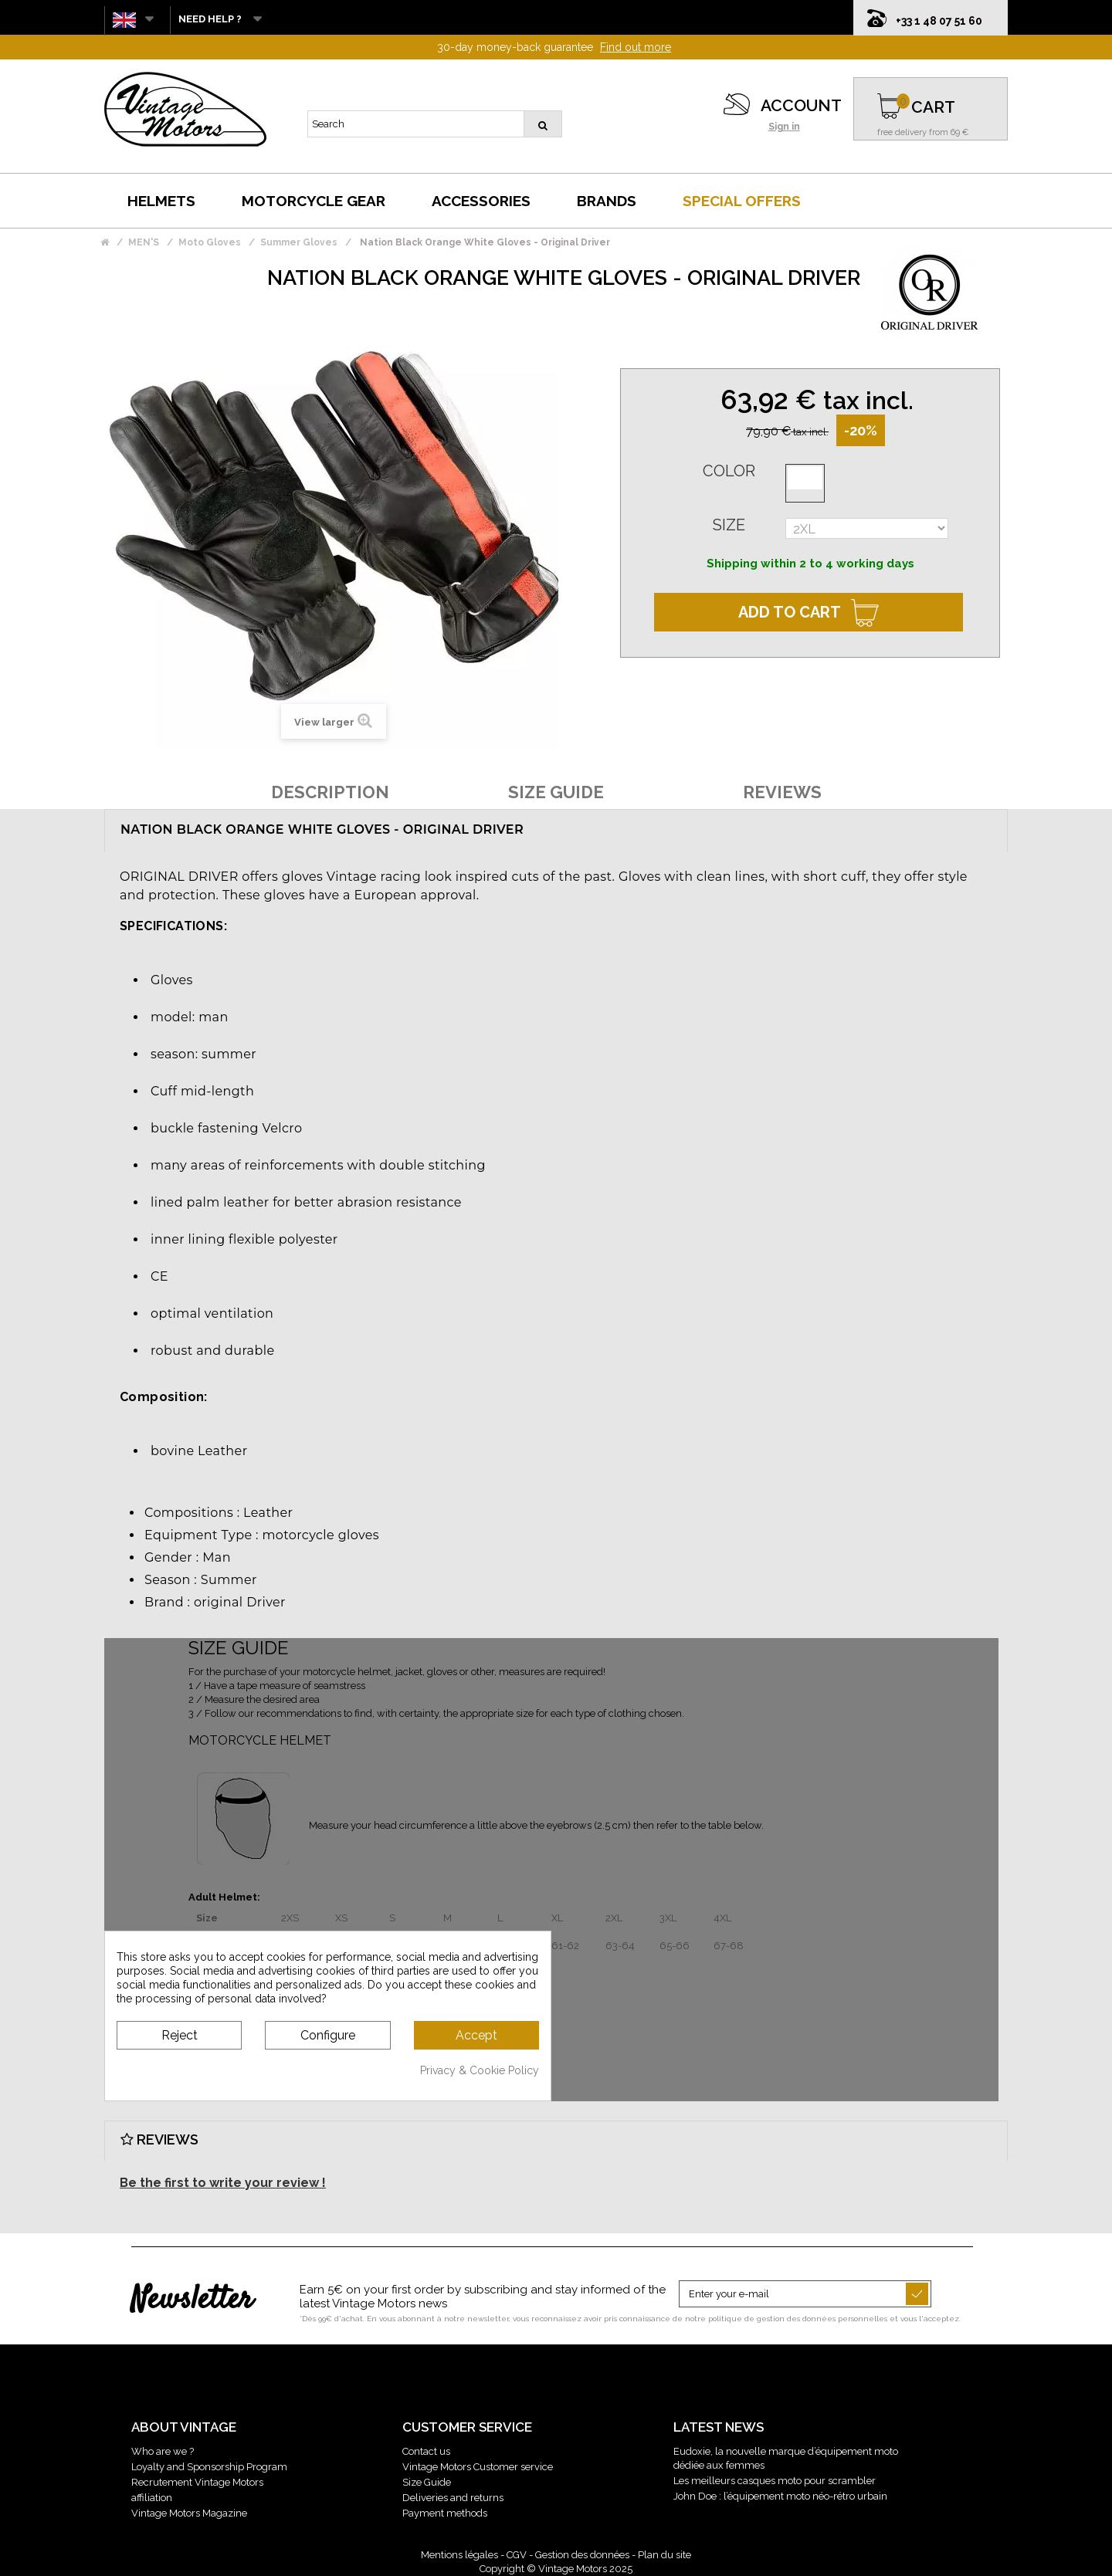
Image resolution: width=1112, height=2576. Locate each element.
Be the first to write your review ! (223, 2182)
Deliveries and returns (452, 2497)
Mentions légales (459, 2555)
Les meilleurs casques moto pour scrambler (774, 2480)
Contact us (426, 2451)
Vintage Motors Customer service (477, 2467)
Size (729, 525)
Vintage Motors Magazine (189, 2513)
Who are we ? (162, 2451)
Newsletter (192, 2300)
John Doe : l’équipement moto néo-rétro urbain (780, 2496)
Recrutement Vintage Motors (197, 2482)
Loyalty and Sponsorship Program (209, 2467)
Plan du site (664, 2555)
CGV (517, 2555)
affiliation (151, 2497)
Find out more (635, 47)
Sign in (784, 126)
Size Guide (426, 2482)
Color (729, 471)
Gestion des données (582, 2555)
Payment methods (444, 2513)
